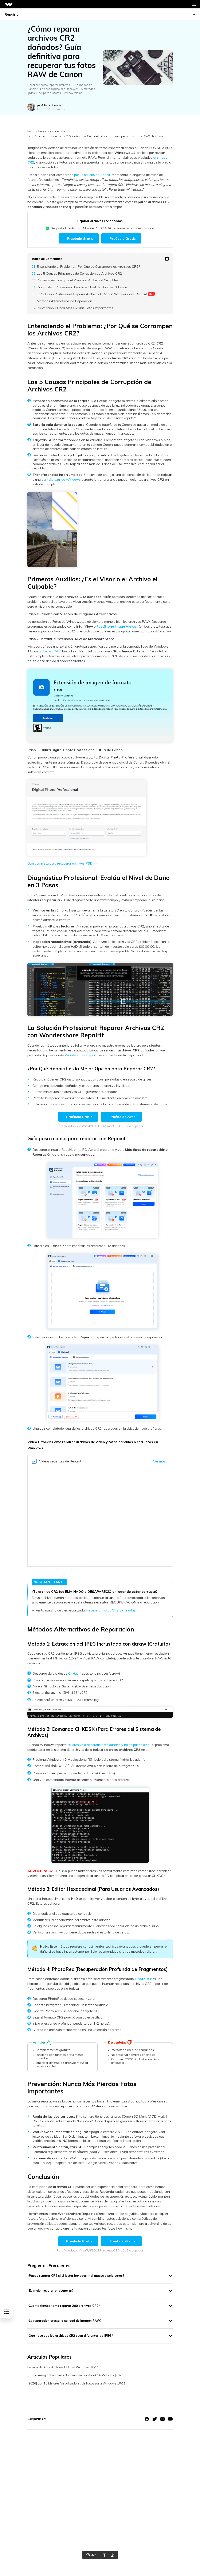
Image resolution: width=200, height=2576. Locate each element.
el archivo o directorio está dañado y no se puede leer (109, 1745)
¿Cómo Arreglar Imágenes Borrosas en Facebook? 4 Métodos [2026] (76, 2375)
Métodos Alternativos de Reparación (64, 301)
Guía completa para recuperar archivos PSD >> (62, 863)
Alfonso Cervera (52, 105)
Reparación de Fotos (53, 131)
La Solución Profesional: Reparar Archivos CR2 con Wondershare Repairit (92, 294)
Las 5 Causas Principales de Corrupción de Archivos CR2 (79, 273)
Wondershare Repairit (81, 1055)
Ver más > (160, 1461)
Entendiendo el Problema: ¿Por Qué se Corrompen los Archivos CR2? (88, 266)
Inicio (30, 131)
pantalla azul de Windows (61, 479)
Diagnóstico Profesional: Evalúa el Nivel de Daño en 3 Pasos (82, 287)
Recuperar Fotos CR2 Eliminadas (111, 1610)
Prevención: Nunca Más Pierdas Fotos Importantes (75, 308)
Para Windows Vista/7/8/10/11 (78, 1126)
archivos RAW (49, 651)
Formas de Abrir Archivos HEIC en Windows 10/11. (63, 2367)
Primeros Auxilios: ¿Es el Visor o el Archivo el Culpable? (77, 280)
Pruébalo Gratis (78, 238)
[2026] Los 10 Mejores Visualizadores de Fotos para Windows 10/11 (76, 2383)
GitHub (73, 1673)
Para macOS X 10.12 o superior (121, 1126)
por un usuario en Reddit (92, 175)
